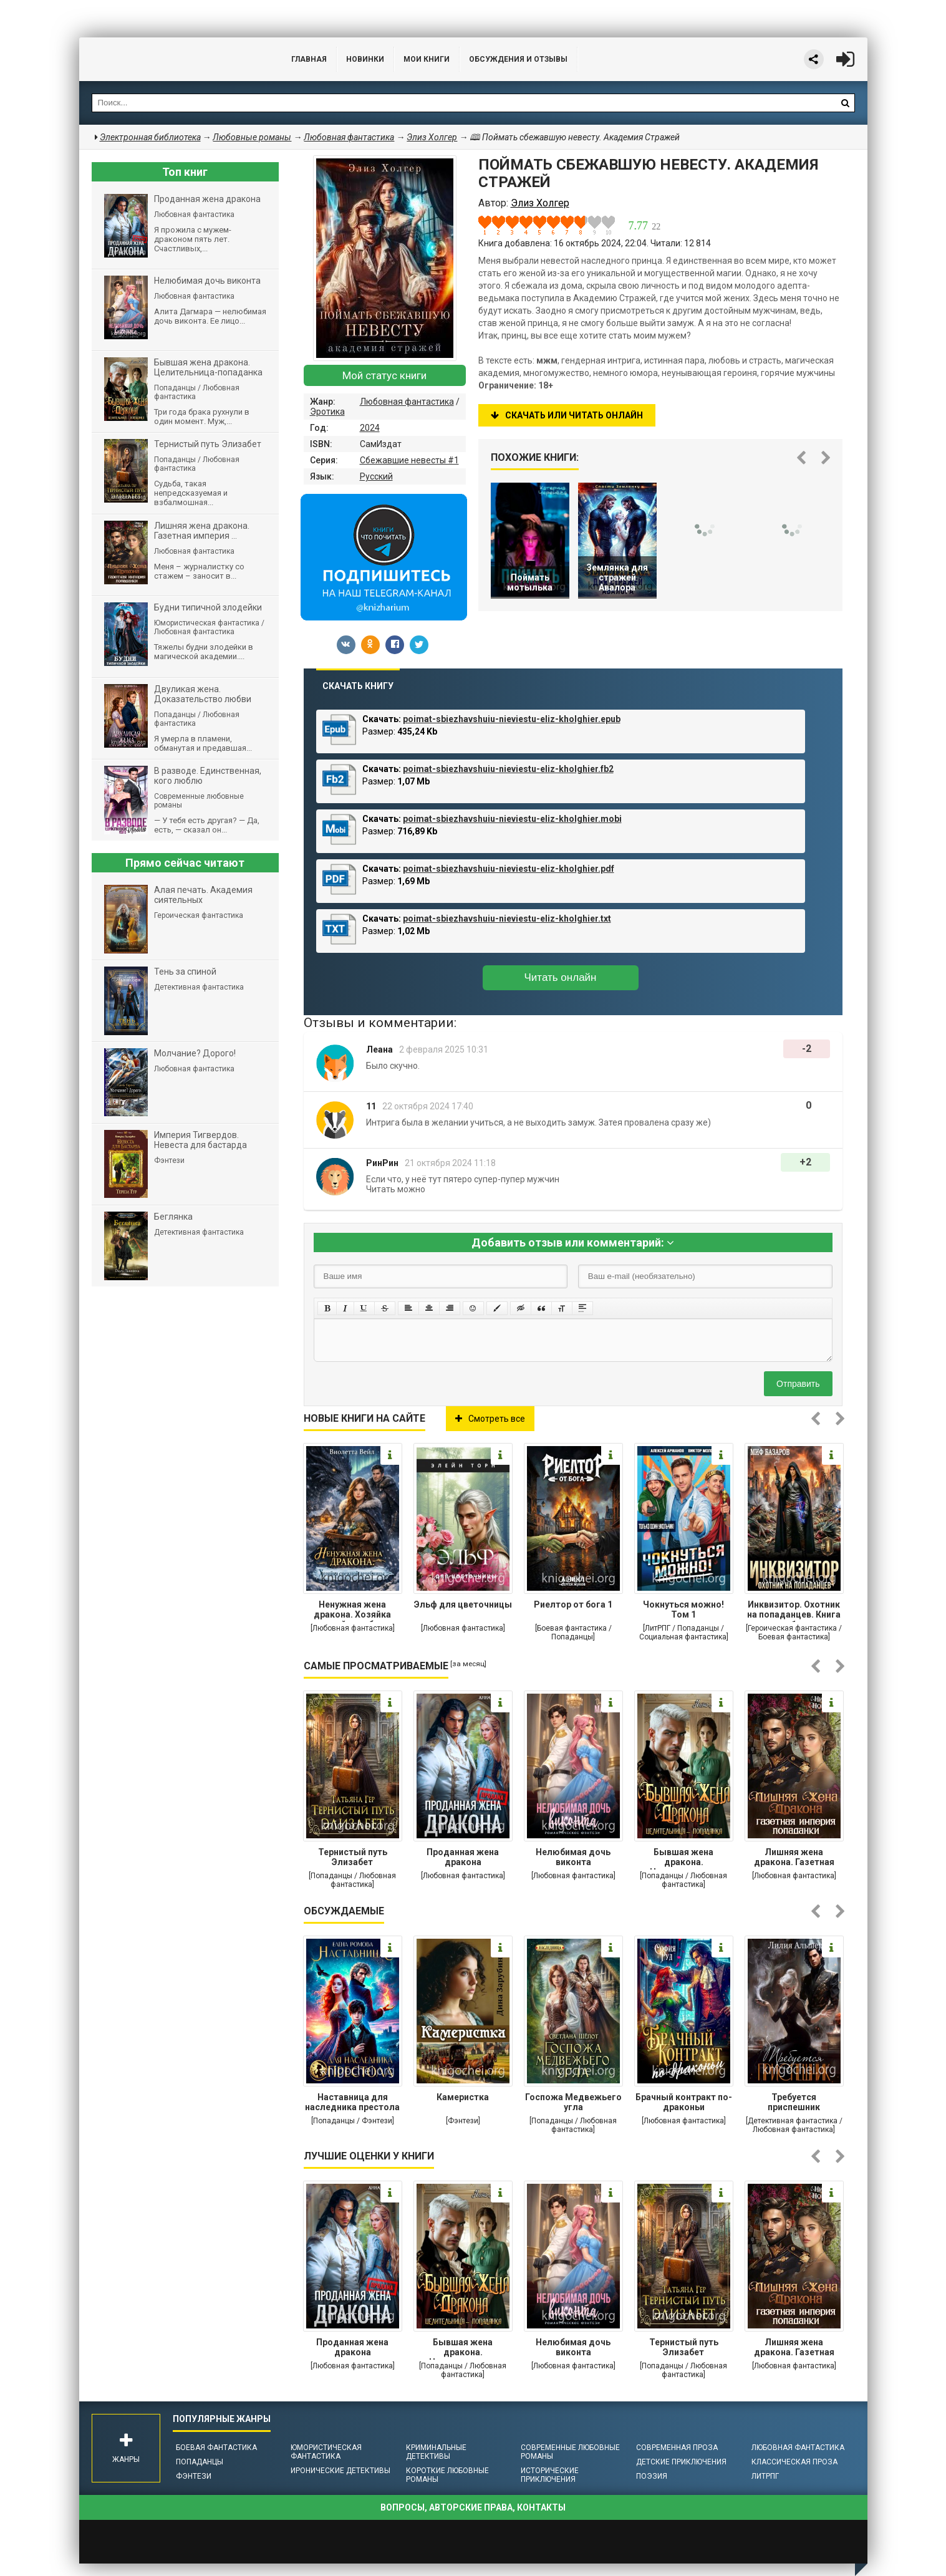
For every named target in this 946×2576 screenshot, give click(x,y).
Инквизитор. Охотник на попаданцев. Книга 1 (794, 1610)
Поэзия (651, 2476)
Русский (376, 476)
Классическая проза (794, 2462)
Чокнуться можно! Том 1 (683, 1609)
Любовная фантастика (407, 402)
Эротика (327, 412)
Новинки (365, 59)
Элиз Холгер (432, 137)
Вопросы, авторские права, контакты (473, 2507)
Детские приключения (681, 2462)
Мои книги (426, 59)
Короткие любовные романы (447, 2475)
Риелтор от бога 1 (573, 1604)
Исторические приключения (550, 2475)
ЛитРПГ (765, 2476)
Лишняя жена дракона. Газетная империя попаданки (794, 1858)
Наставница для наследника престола (352, 2102)
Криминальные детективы (436, 2452)
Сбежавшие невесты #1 (409, 460)
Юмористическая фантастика (326, 2452)
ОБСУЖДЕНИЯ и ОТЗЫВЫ (518, 59)
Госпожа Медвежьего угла (573, 2102)
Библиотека (172, 59)
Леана (379, 1049)
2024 (370, 428)
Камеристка (463, 2097)
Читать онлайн (560, 977)
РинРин (382, 1163)
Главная (309, 59)
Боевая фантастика (216, 2447)
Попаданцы (199, 2462)
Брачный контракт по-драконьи (683, 2102)
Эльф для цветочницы (463, 1604)
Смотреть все (490, 1419)
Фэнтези (193, 2476)
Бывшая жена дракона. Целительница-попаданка (683, 1858)
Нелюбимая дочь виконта (573, 1857)
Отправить (797, 1384)
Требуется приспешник (794, 2102)
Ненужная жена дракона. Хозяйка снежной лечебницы (352, 1610)
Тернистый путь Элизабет (352, 1857)
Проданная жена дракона (463, 1857)
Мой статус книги (384, 375)
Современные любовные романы (570, 2452)
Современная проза (677, 2447)
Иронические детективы (340, 2470)
